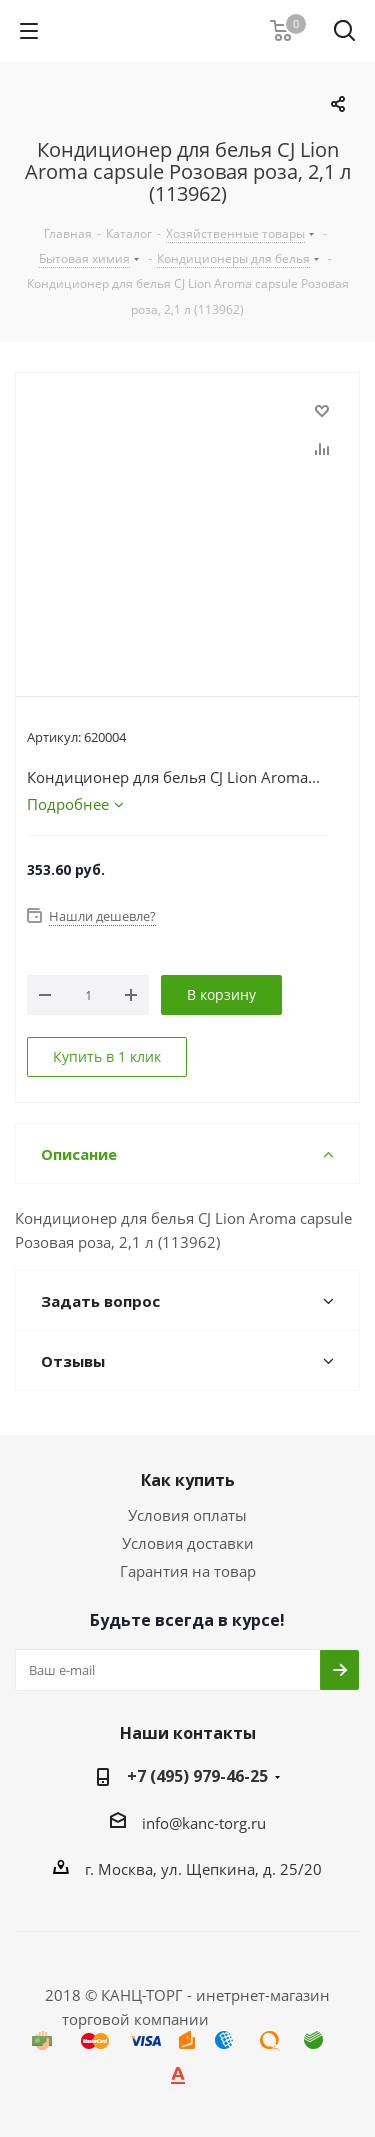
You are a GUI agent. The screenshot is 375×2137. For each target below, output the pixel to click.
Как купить (188, 1480)
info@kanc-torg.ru (204, 1823)
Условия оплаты (187, 1515)
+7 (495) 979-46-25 (197, 1776)
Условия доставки (188, 1543)
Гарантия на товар (188, 1571)
